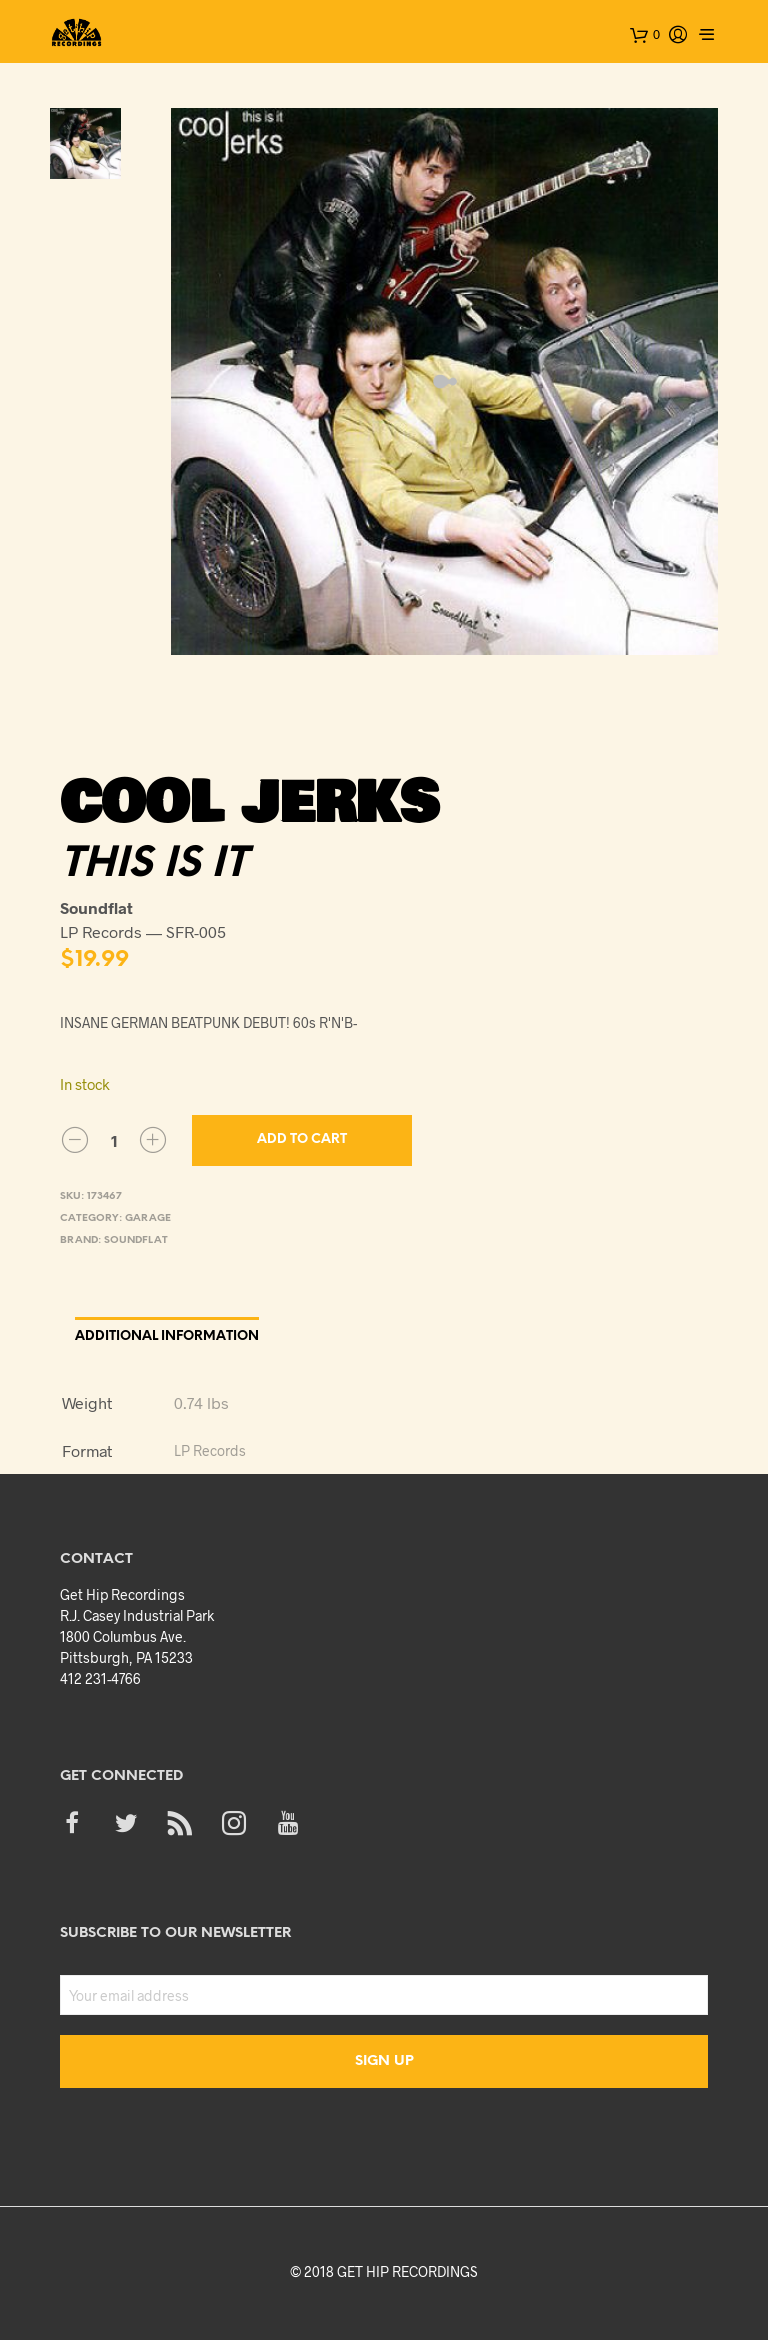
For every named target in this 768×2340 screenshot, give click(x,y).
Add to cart (302, 1139)
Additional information (167, 1336)
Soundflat (136, 1240)
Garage (148, 1218)
